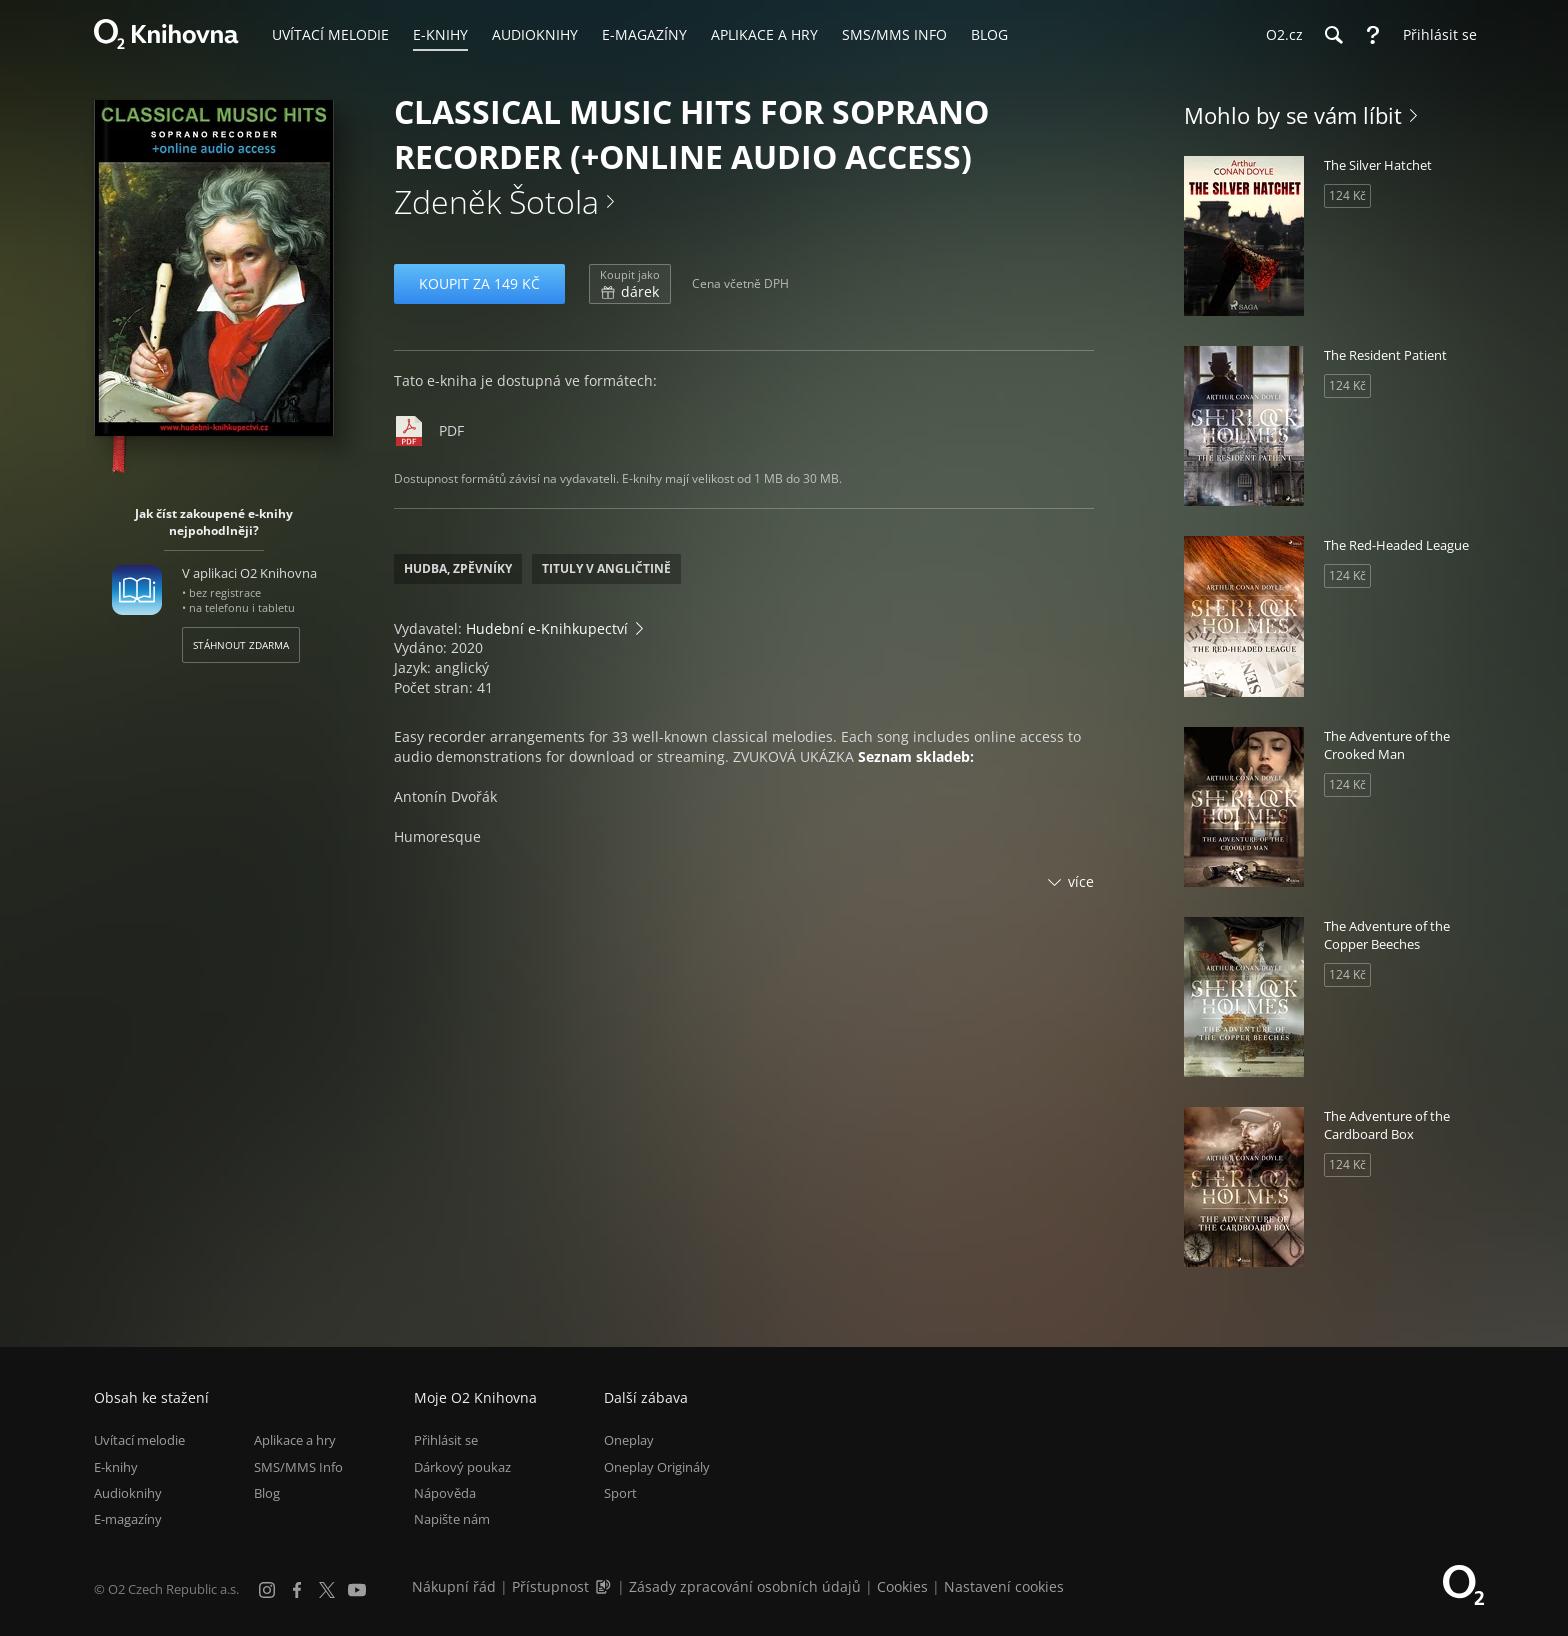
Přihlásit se (446, 1440)
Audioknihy (128, 1493)
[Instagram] (267, 1590)
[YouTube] (357, 1590)
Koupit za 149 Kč (479, 283)
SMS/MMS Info (298, 1467)
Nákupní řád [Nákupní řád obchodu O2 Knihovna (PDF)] (454, 1586)
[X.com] (327, 1590)
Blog (267, 1493)
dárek (630, 284)
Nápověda (445, 1493)
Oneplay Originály (657, 1467)
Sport (620, 1493)
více (1081, 881)
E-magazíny (128, 1519)
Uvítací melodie (139, 1440)
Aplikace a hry (295, 1440)
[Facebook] (297, 1590)
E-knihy (116, 1467)
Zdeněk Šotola (496, 201)
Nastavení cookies (1004, 1586)
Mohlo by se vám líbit (1293, 115)
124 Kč (1347, 195)
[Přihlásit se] (1435, 35)
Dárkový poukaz (462, 1467)
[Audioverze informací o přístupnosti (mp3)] (605, 1586)
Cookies (902, 1586)
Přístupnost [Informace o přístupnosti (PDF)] (550, 1586)
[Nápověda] (1373, 35)
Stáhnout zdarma (241, 645)
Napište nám (452, 1519)
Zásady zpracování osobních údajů (745, 1586)
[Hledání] (1333, 35)
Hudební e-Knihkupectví (547, 628)
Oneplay (629, 1440)
